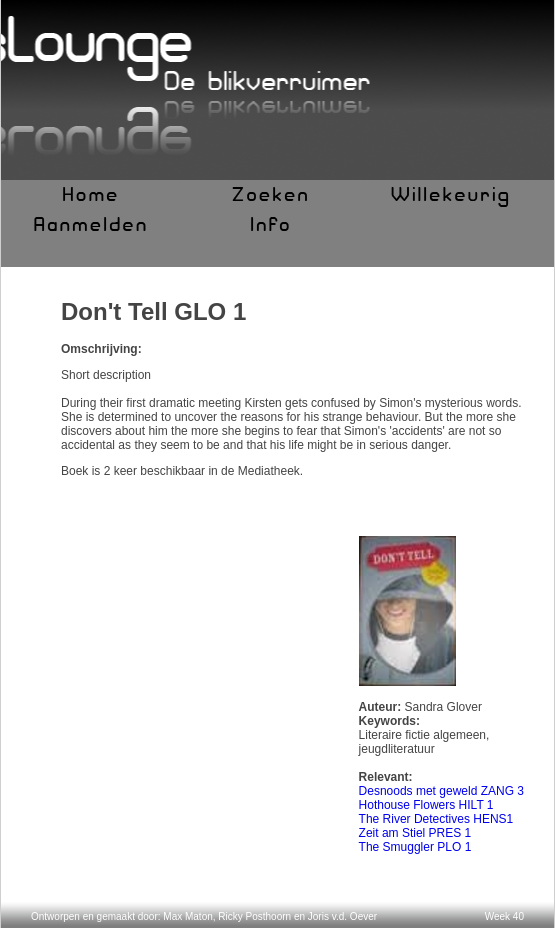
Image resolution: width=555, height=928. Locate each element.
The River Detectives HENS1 (436, 819)
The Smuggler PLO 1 (415, 847)
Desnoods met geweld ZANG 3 (441, 791)
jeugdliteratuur (397, 749)
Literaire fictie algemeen (422, 735)
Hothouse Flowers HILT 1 (426, 805)
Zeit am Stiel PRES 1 (415, 833)
